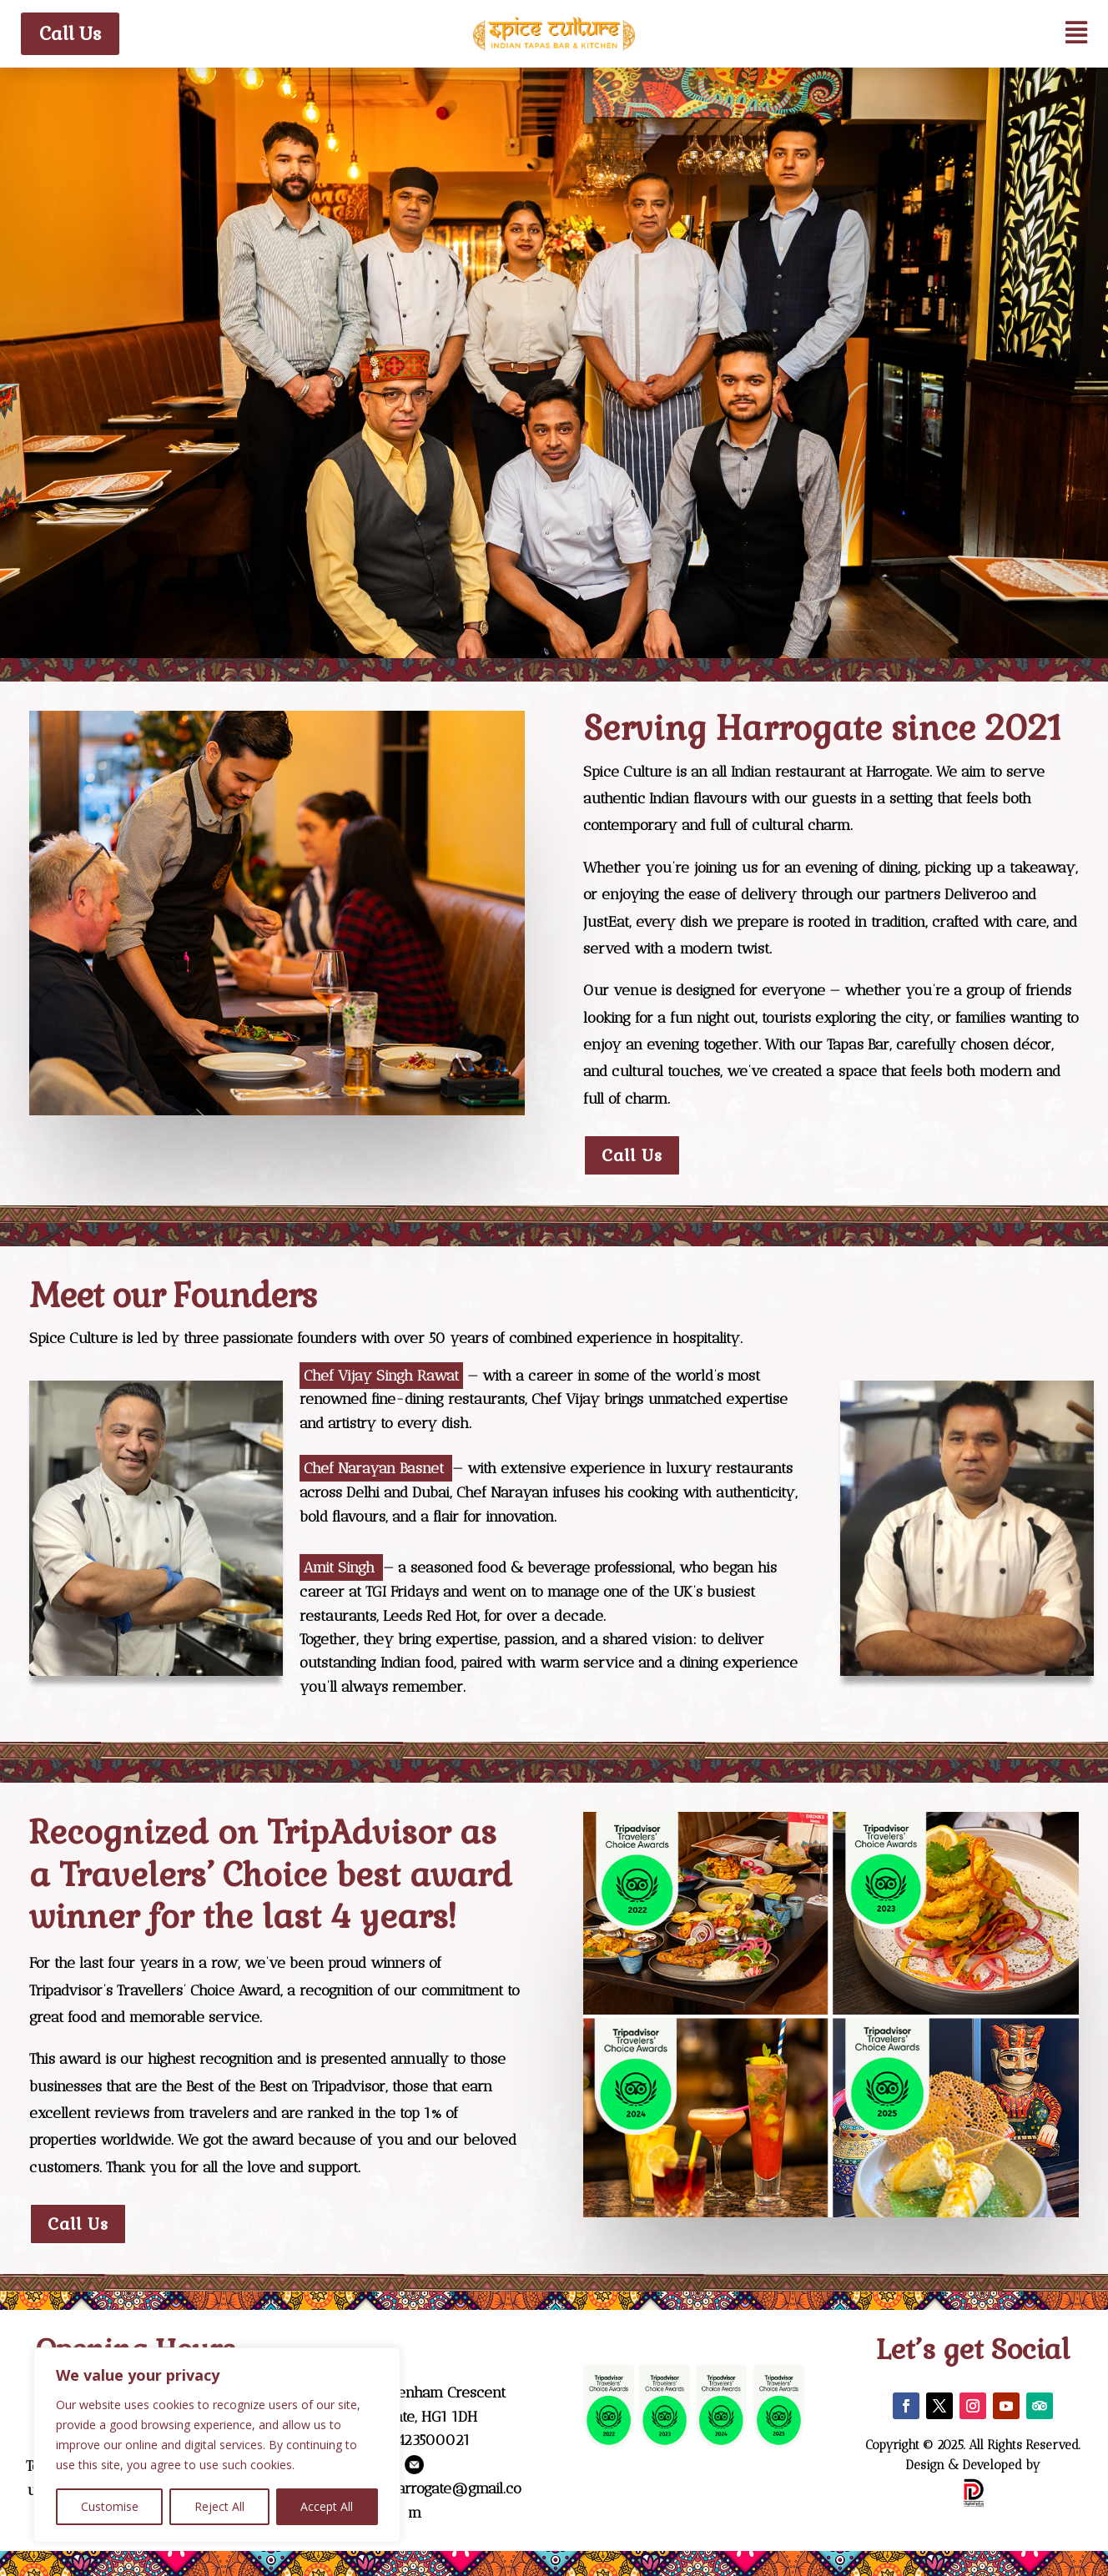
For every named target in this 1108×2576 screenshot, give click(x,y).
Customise (109, 2506)
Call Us (70, 33)
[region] (216, 2445)
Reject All (219, 2506)
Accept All (326, 2506)
